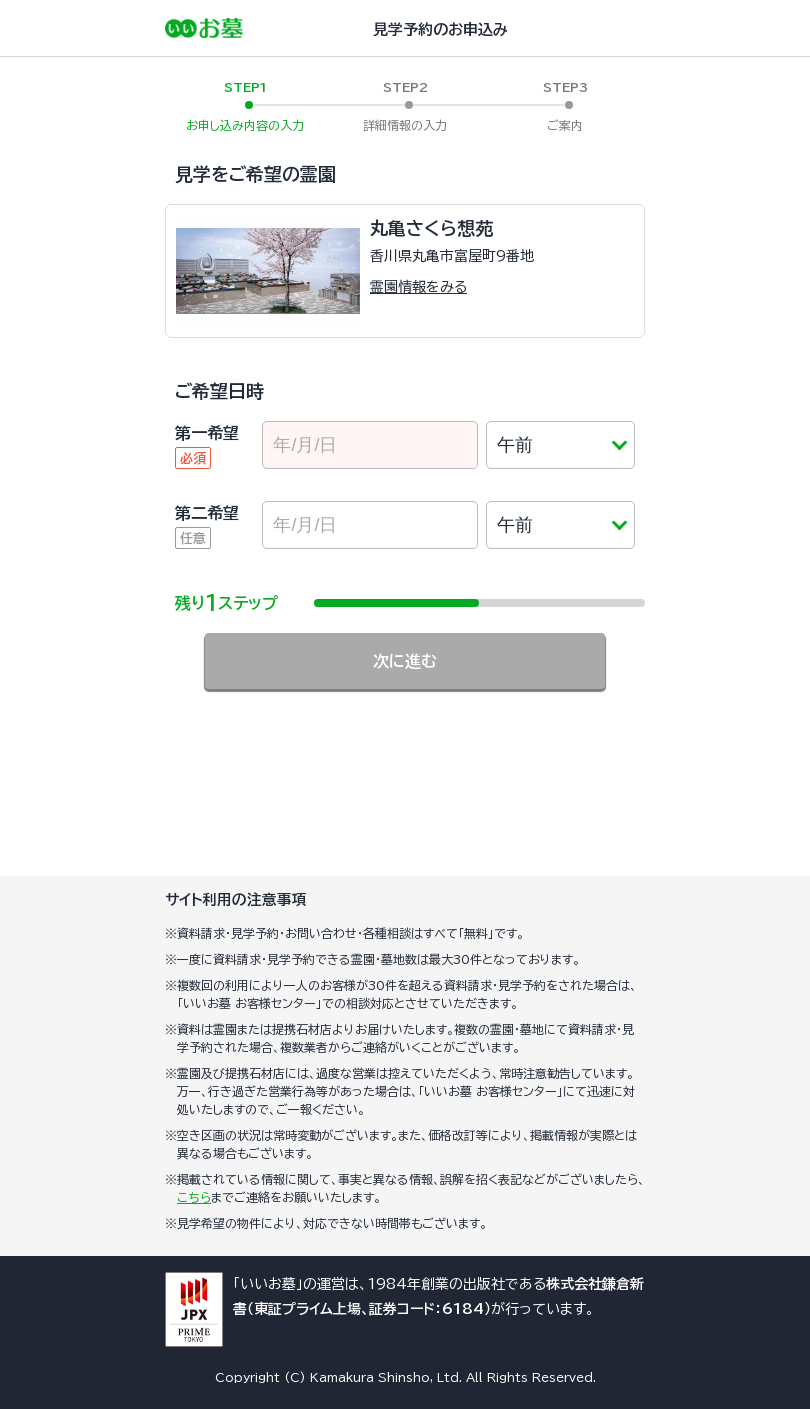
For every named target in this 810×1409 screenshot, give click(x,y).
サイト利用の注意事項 (236, 899)
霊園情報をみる (418, 287)
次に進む (405, 661)
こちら (194, 1197)
